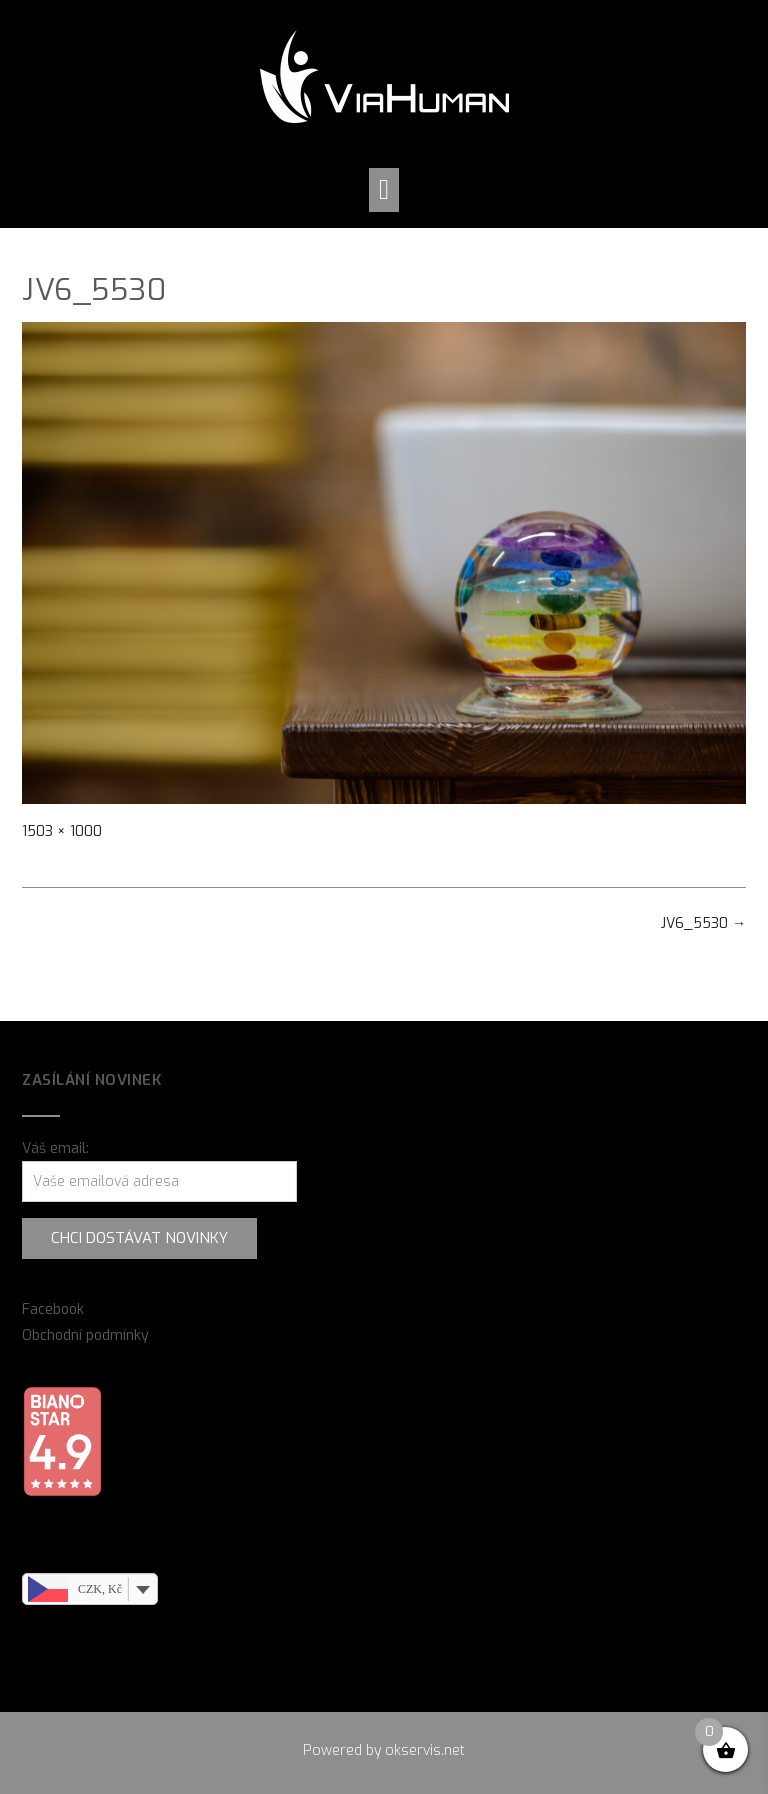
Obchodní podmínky (85, 1335)
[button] (384, 190)
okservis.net (425, 1750)
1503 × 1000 (62, 831)
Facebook (53, 1309)
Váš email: (55, 1148)
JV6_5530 (703, 923)
